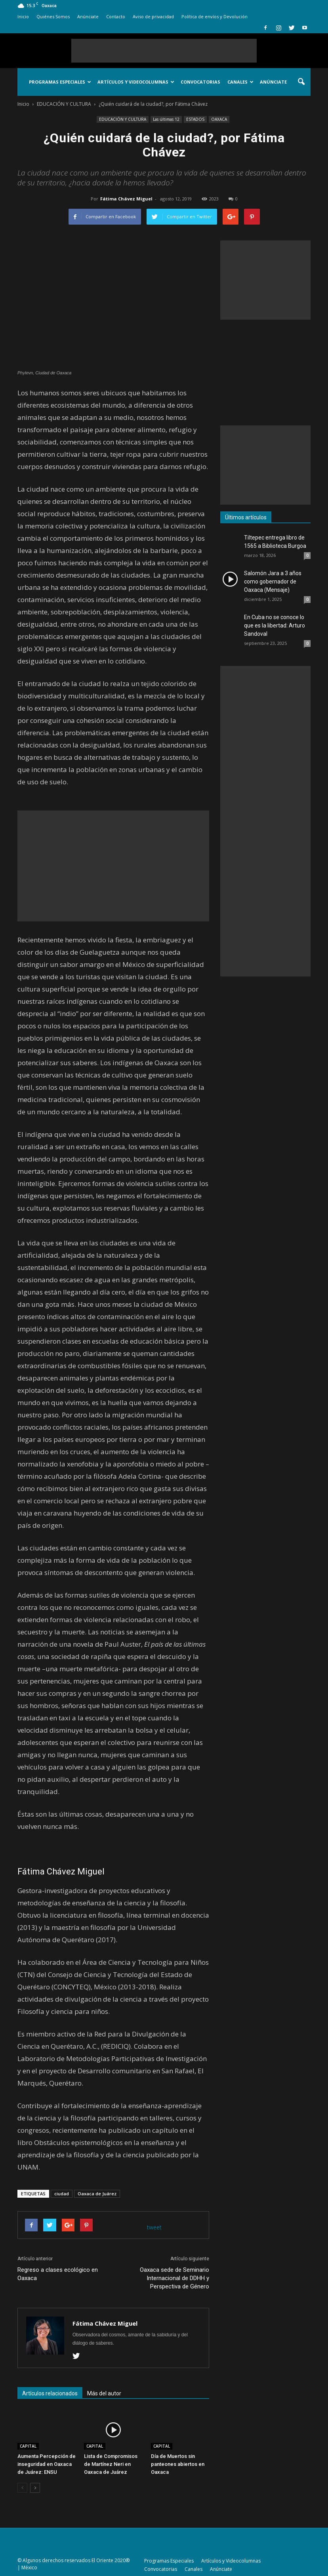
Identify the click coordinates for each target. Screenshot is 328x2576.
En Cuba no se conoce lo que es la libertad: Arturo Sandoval (274, 625)
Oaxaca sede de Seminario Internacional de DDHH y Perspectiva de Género (174, 2278)
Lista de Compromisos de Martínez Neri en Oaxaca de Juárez (110, 2464)
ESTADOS (195, 119)
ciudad (61, 2194)
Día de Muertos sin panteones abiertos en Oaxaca (177, 2464)
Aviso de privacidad (153, 16)
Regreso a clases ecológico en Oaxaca (57, 2274)
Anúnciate (88, 16)
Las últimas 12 (166, 119)
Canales (240, 82)
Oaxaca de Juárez (97, 2194)
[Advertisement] (164, 51)
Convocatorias (200, 82)
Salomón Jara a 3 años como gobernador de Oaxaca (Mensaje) (272, 581)
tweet (154, 2227)
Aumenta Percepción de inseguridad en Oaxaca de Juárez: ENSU (46, 2464)
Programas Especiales (60, 82)
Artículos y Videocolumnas (135, 82)
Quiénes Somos (53, 16)
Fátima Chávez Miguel (126, 199)
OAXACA (219, 119)
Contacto (115, 16)
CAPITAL (28, 2446)
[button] (301, 82)
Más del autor (104, 2393)
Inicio (23, 16)
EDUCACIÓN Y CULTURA (122, 119)
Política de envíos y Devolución (214, 16)
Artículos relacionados (50, 2393)
